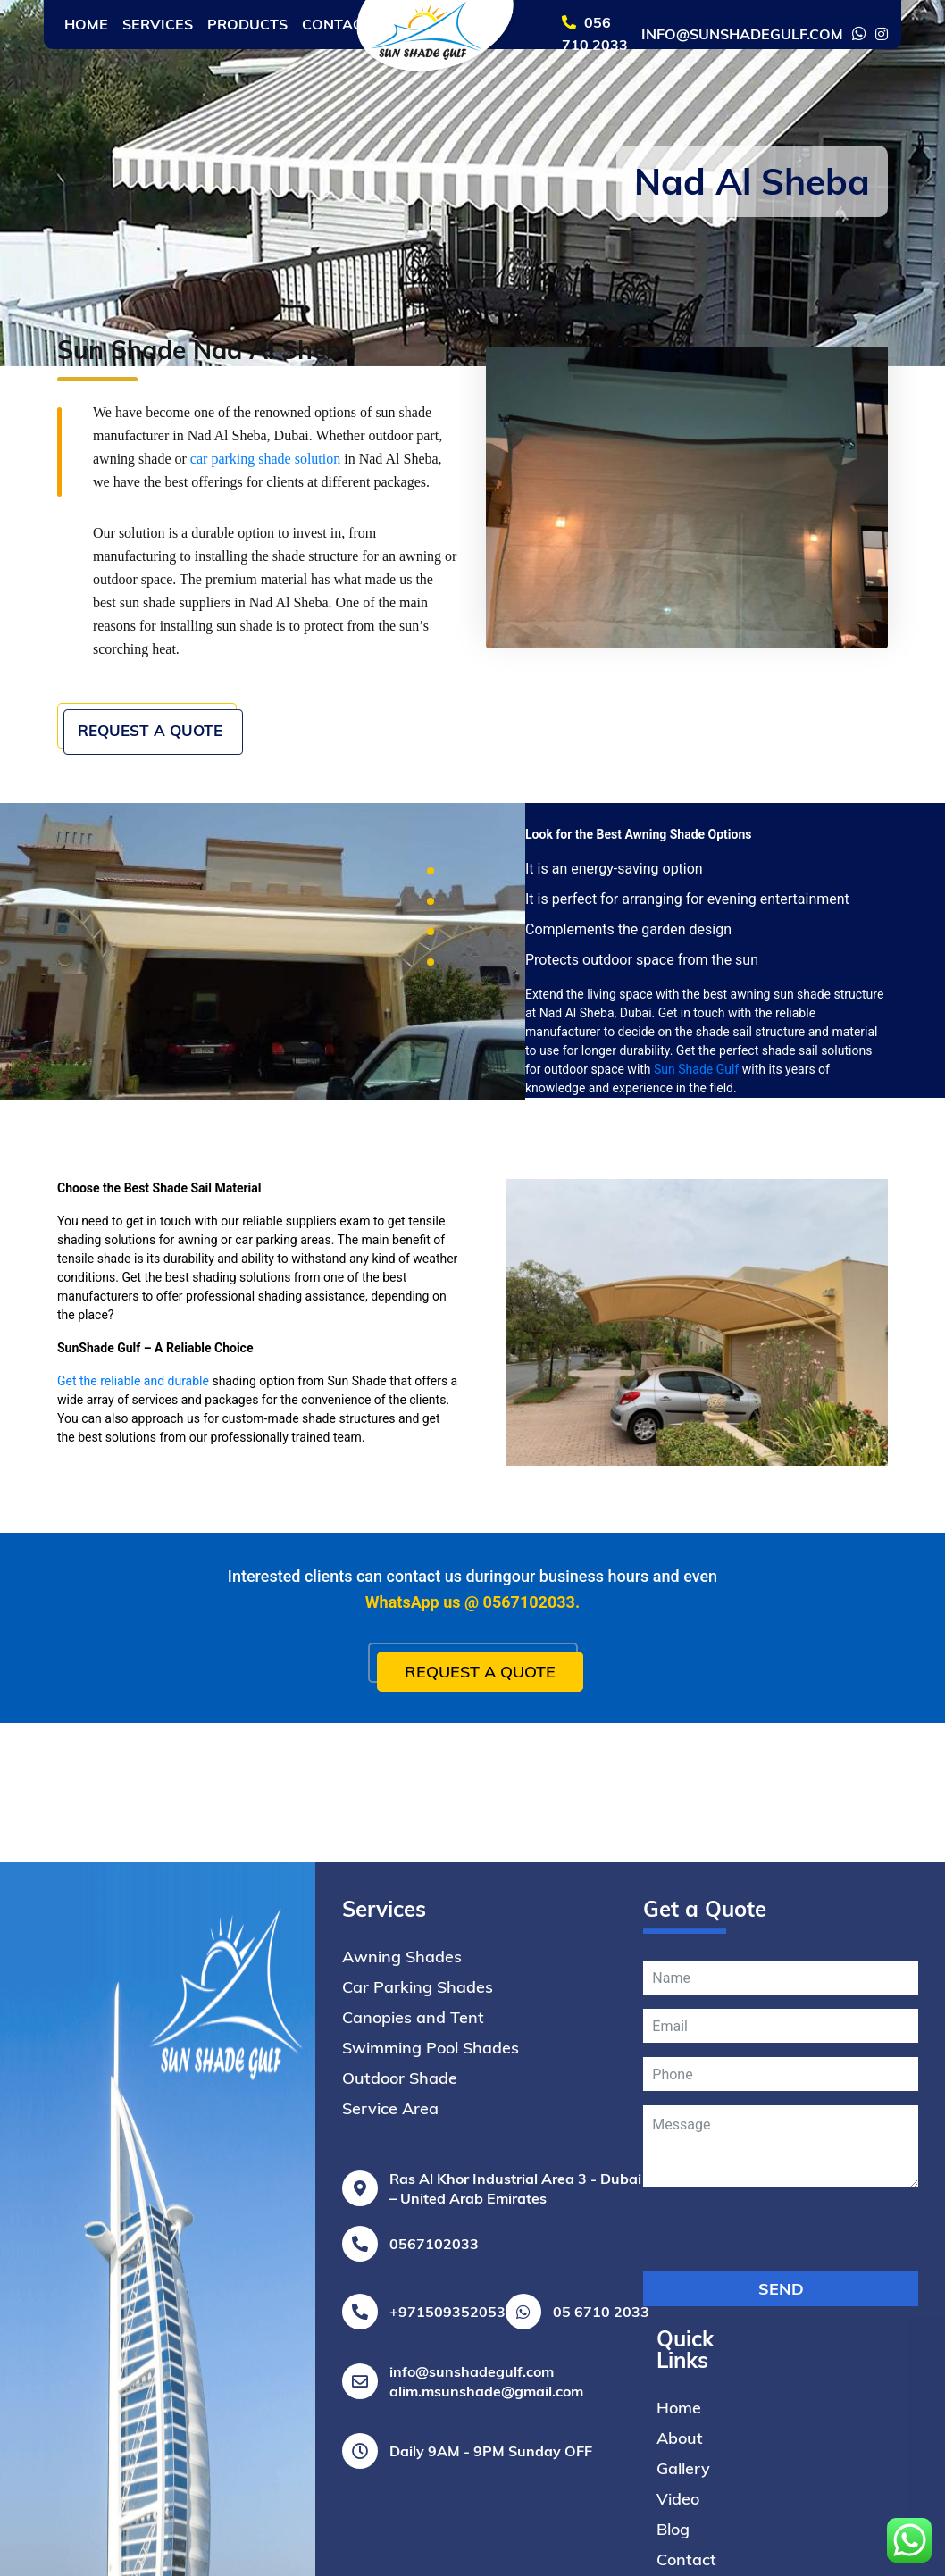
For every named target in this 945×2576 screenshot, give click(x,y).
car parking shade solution (265, 458)
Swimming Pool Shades (430, 2419)
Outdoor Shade (399, 2449)
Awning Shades (402, 2328)
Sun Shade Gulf (696, 1085)
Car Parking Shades (417, 2358)
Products (247, 24)
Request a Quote (162, 744)
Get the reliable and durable (133, 1397)
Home (86, 24)
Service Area (390, 2480)
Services (157, 24)
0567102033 (529, 1617)
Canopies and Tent (413, 2389)
